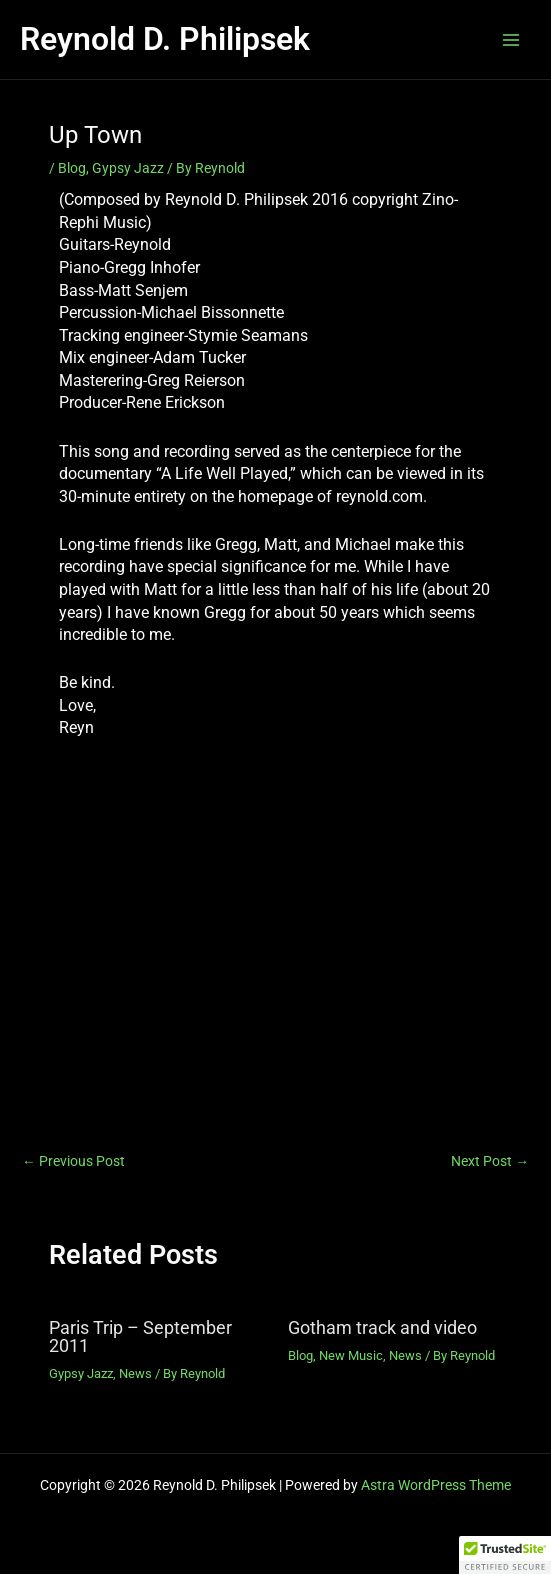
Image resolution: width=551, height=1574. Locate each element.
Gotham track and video (382, 1327)
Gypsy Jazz (128, 168)
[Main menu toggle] (511, 39)
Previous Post (73, 1162)
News (135, 1373)
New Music (351, 1355)
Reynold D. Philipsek (165, 39)
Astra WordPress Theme (436, 1485)
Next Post (490, 1162)
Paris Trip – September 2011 (140, 1336)
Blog (72, 168)
